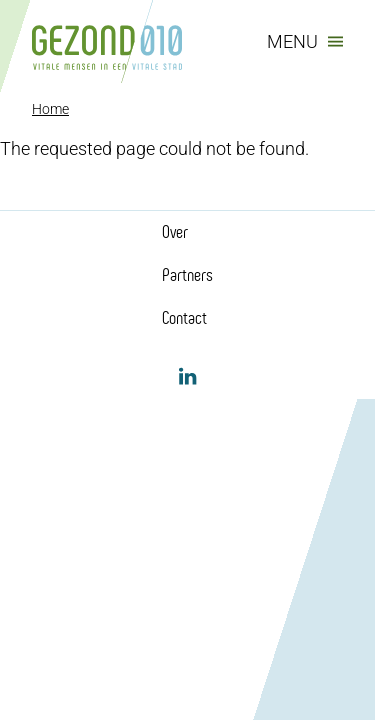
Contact (184, 318)
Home (50, 109)
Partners (187, 275)
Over (175, 232)
